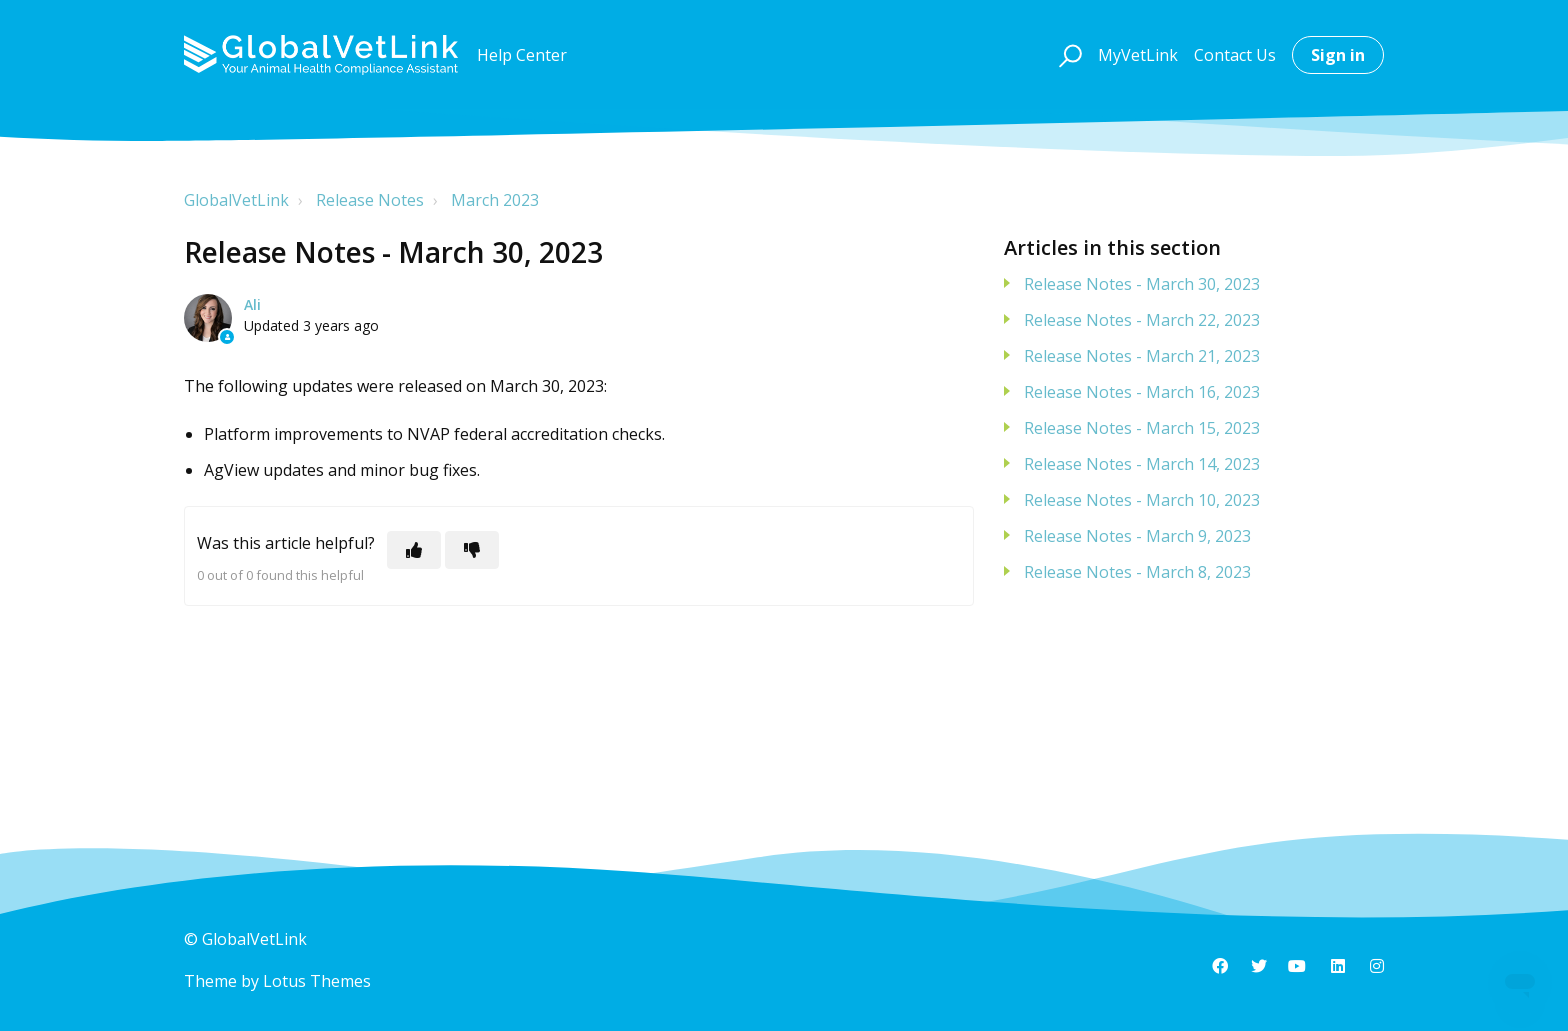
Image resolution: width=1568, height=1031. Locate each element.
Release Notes (370, 200)
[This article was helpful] (414, 550)
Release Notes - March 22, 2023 (1142, 320)
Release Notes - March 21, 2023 (1142, 356)
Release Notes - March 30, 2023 (1142, 284)
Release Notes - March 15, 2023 (1142, 428)
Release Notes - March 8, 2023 (1137, 572)
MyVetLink (1138, 55)
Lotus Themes (317, 981)
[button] (1067, 55)
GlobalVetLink (236, 200)
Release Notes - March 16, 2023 (1142, 392)
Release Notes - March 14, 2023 (1142, 464)
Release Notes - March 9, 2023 (1137, 536)
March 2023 (495, 200)
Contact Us (1235, 55)
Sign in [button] (1338, 55)
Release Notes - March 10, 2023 (1142, 500)
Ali (252, 304)
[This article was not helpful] (472, 550)
